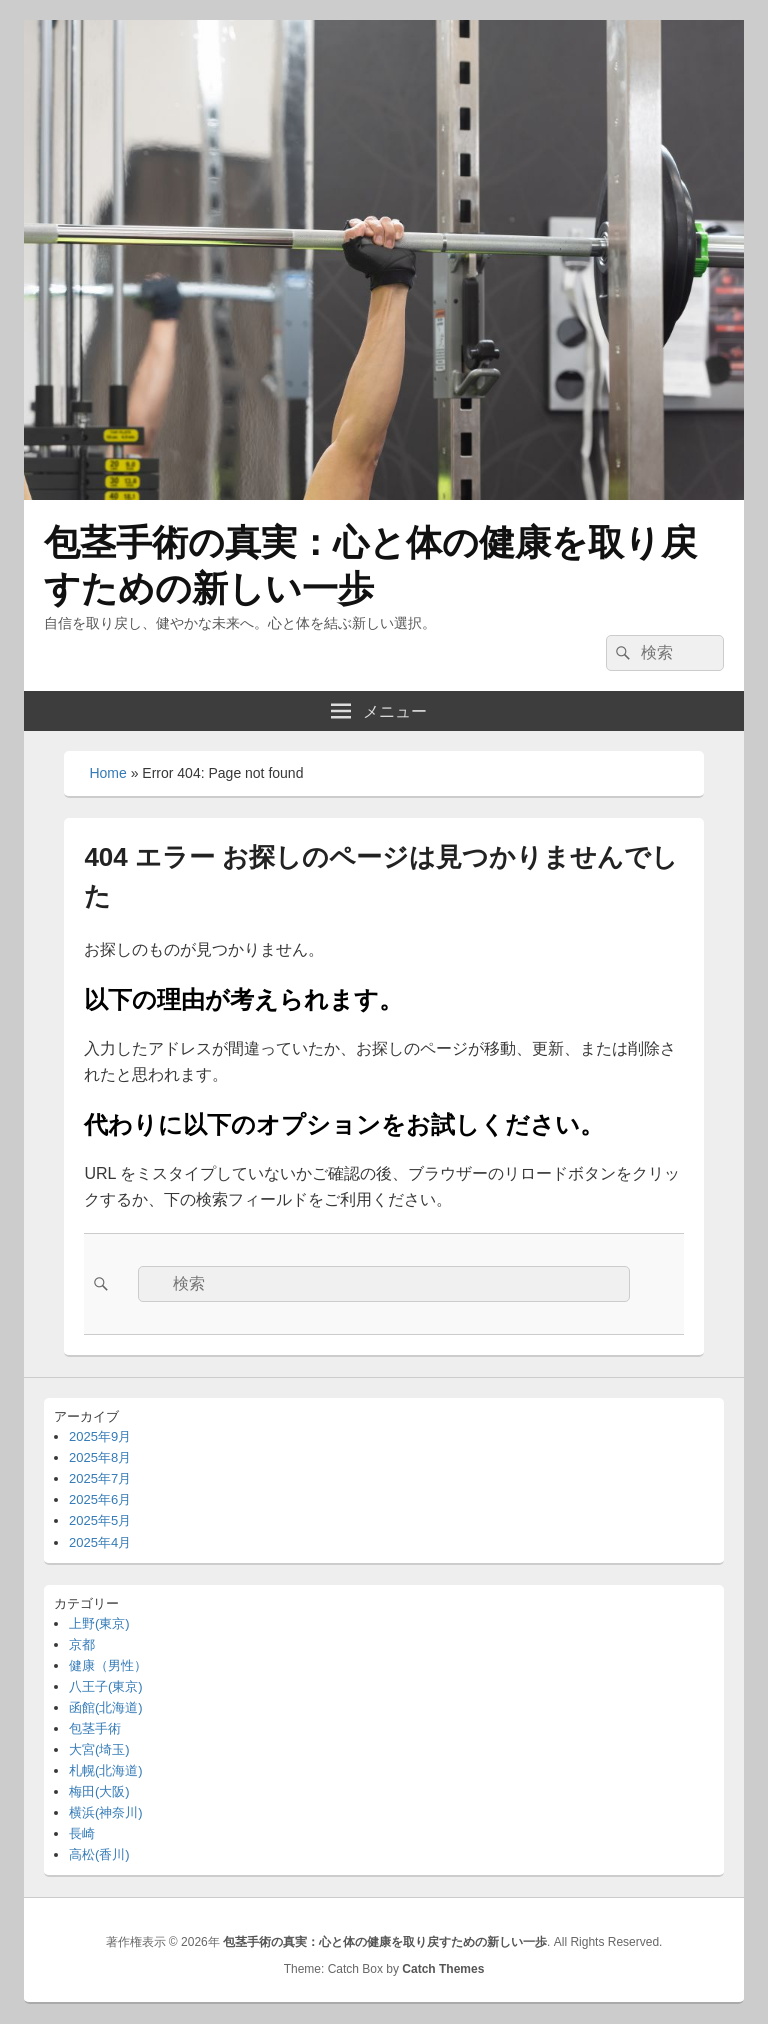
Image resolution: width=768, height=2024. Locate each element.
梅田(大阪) (99, 1791)
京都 (82, 1644)
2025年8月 (100, 1457)
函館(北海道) (106, 1707)
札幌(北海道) (106, 1770)
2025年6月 (100, 1499)
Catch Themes (443, 1969)
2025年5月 (100, 1520)
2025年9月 (100, 1436)
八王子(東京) (106, 1686)
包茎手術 (95, 1728)
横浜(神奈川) (106, 1812)
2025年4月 (100, 1542)
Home (107, 773)
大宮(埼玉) (99, 1749)
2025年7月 (100, 1478)
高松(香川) (99, 1854)
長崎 (82, 1833)
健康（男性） (108, 1665)
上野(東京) (99, 1623)
